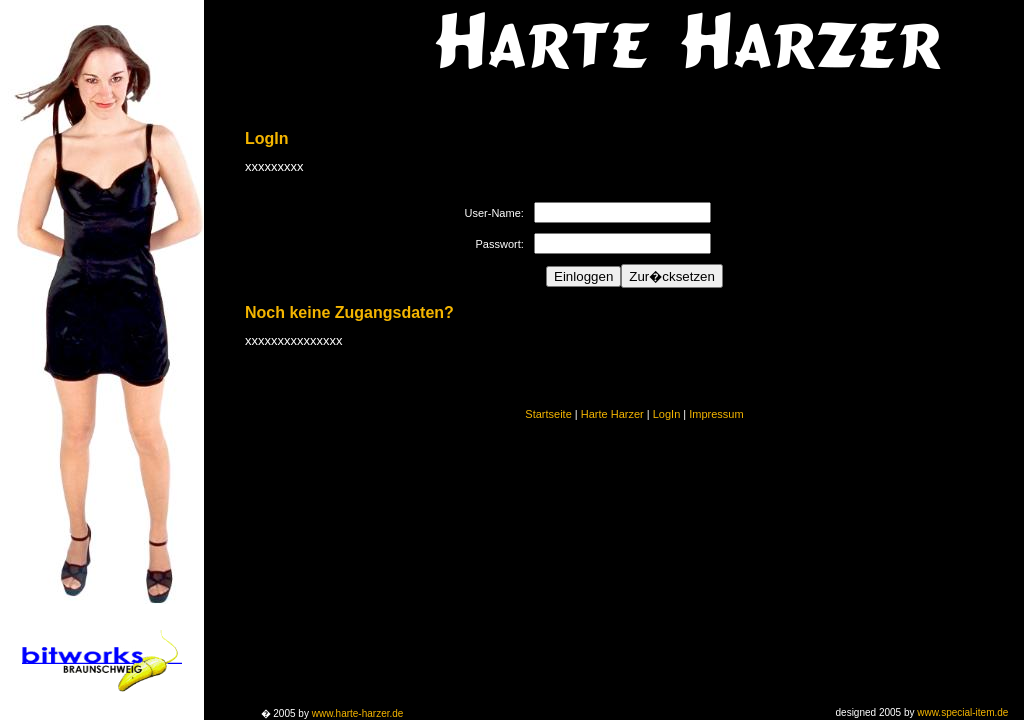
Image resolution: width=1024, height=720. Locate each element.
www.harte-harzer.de (358, 713)
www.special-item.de (962, 712)
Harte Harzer (612, 414)
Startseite (548, 414)
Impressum (716, 414)
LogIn (667, 414)
